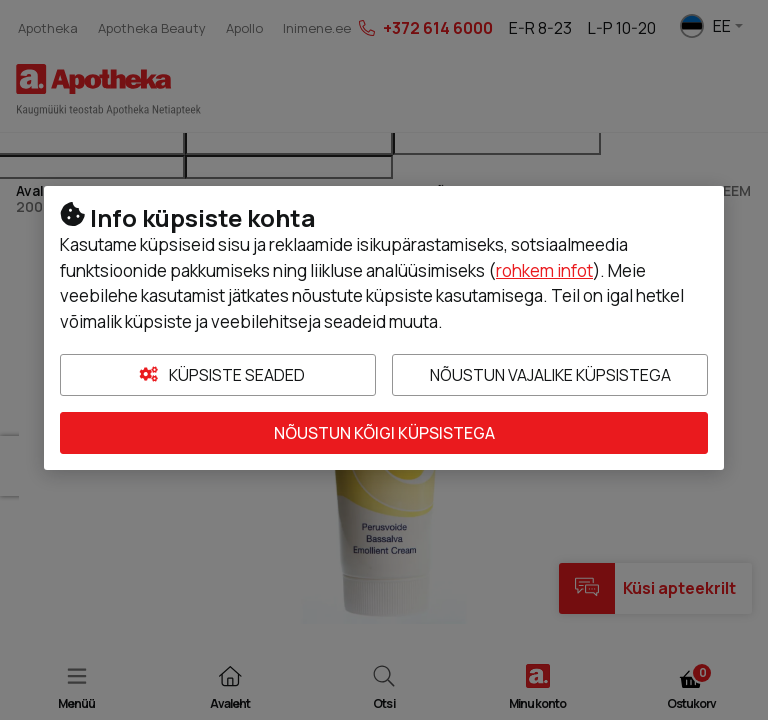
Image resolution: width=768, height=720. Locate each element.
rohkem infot (544, 270)
